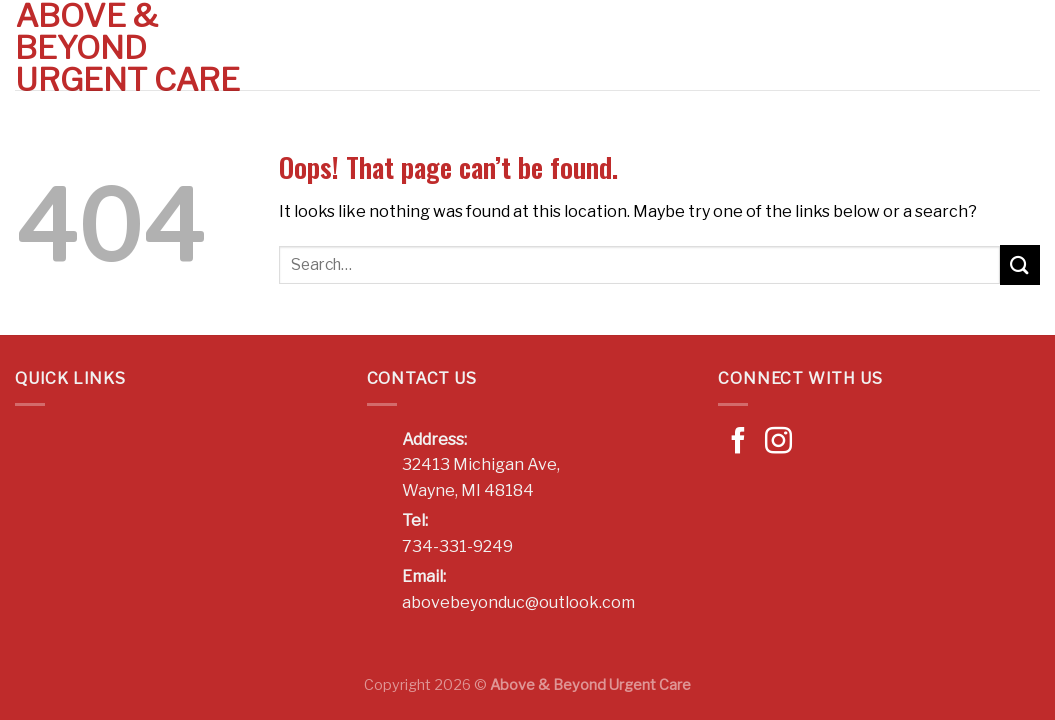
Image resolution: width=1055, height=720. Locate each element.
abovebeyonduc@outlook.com (518, 602)
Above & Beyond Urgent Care (127, 48)
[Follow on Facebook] (738, 443)
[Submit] (1020, 264)
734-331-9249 (457, 546)
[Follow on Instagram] (778, 443)
